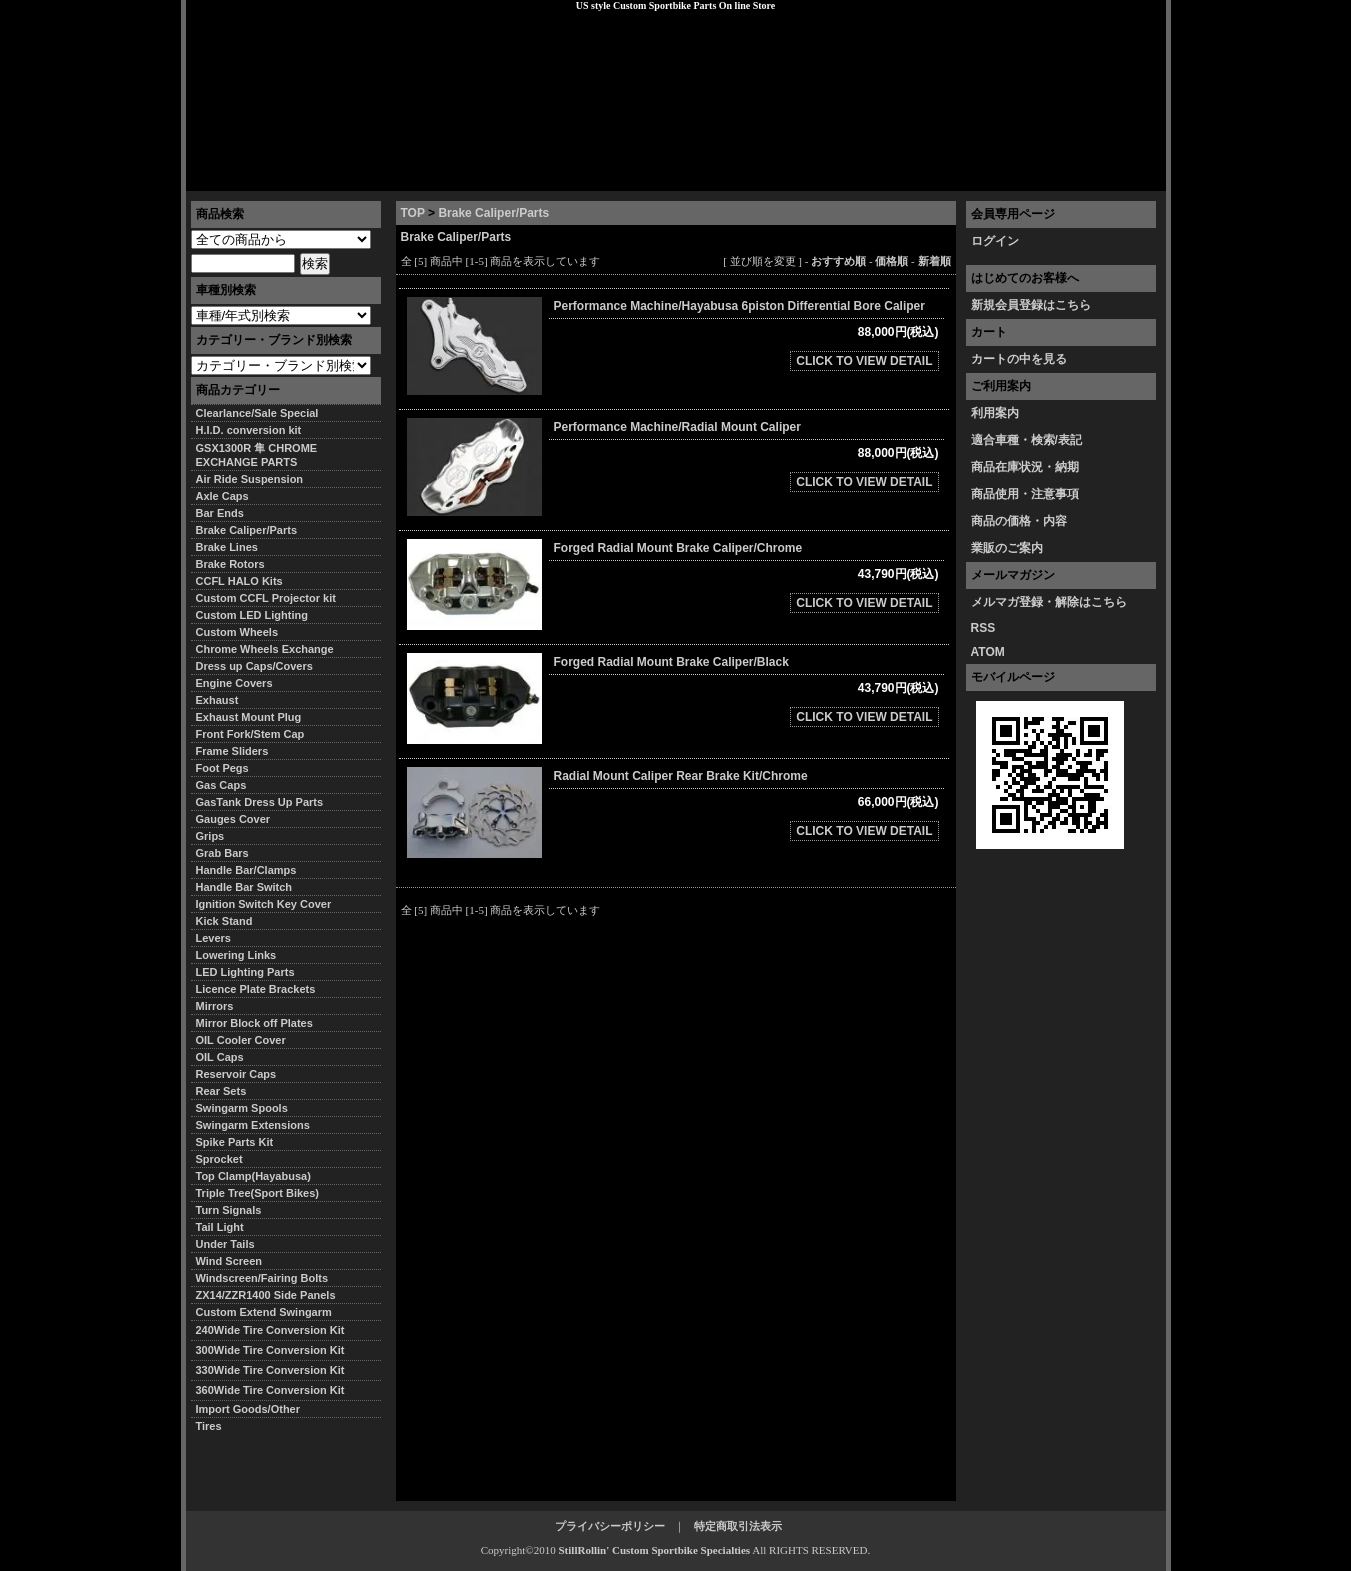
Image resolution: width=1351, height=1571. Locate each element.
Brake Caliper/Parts (493, 213)
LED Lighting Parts (245, 972)
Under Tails (225, 1244)
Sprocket (219, 1159)
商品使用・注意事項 (1025, 494)
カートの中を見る (1019, 359)
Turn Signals (229, 1210)
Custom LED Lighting (252, 615)
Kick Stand (224, 921)
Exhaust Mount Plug (249, 717)
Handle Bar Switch (244, 887)
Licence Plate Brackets (256, 989)
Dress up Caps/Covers (254, 666)
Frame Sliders (232, 751)
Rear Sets (221, 1091)
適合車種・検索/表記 (1026, 440)
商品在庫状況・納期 (1025, 467)
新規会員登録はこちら (1031, 305)
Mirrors (215, 1006)
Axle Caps (222, 496)
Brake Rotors (230, 564)
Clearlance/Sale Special (257, 413)
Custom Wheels (237, 632)
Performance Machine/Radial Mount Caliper (677, 427)
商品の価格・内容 (1019, 521)
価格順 (891, 261)
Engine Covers (234, 683)
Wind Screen (229, 1261)
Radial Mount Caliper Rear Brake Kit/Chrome (681, 776)
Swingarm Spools (242, 1108)
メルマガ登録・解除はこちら (1049, 602)
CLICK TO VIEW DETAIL (864, 361)
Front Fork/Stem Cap (250, 734)
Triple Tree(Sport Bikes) (257, 1193)
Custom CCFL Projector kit (266, 598)
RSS (983, 628)
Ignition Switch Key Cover (264, 904)
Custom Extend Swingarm (264, 1312)
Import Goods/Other (248, 1409)
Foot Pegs (222, 768)
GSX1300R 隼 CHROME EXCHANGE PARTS (257, 455)
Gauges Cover (233, 819)
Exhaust (217, 700)
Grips (210, 836)
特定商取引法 (339, 175)
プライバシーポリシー (466, 175)
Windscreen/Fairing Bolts (262, 1278)
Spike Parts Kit (235, 1142)
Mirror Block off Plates (254, 1023)
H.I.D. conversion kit (249, 430)
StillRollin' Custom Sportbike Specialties (654, 1550)
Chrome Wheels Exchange (265, 649)
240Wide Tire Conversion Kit (276, 1330)
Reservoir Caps (236, 1074)
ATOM (988, 652)
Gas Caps (221, 785)
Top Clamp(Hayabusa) (253, 1176)
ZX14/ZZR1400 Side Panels (266, 1295)
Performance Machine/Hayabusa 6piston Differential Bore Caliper (739, 306)
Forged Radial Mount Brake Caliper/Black (671, 662)
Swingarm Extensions (253, 1125)
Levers (213, 938)
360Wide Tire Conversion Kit (276, 1390)
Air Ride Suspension (250, 479)
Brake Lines (227, 547)
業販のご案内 (1007, 548)
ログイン (995, 241)
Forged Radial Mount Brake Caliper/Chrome (678, 548)
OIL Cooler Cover (241, 1040)
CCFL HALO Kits (239, 581)
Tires (209, 1426)
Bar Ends (220, 513)
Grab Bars (222, 853)
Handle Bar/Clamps (246, 870)
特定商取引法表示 (738, 1526)
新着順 (934, 261)
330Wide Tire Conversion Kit (276, 1370)
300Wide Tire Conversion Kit (276, 1350)
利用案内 (995, 413)
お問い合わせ (1115, 175)
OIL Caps (220, 1057)
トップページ (237, 175)
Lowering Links (236, 955)
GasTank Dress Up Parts (260, 802)
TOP (413, 213)
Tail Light (220, 1227)
